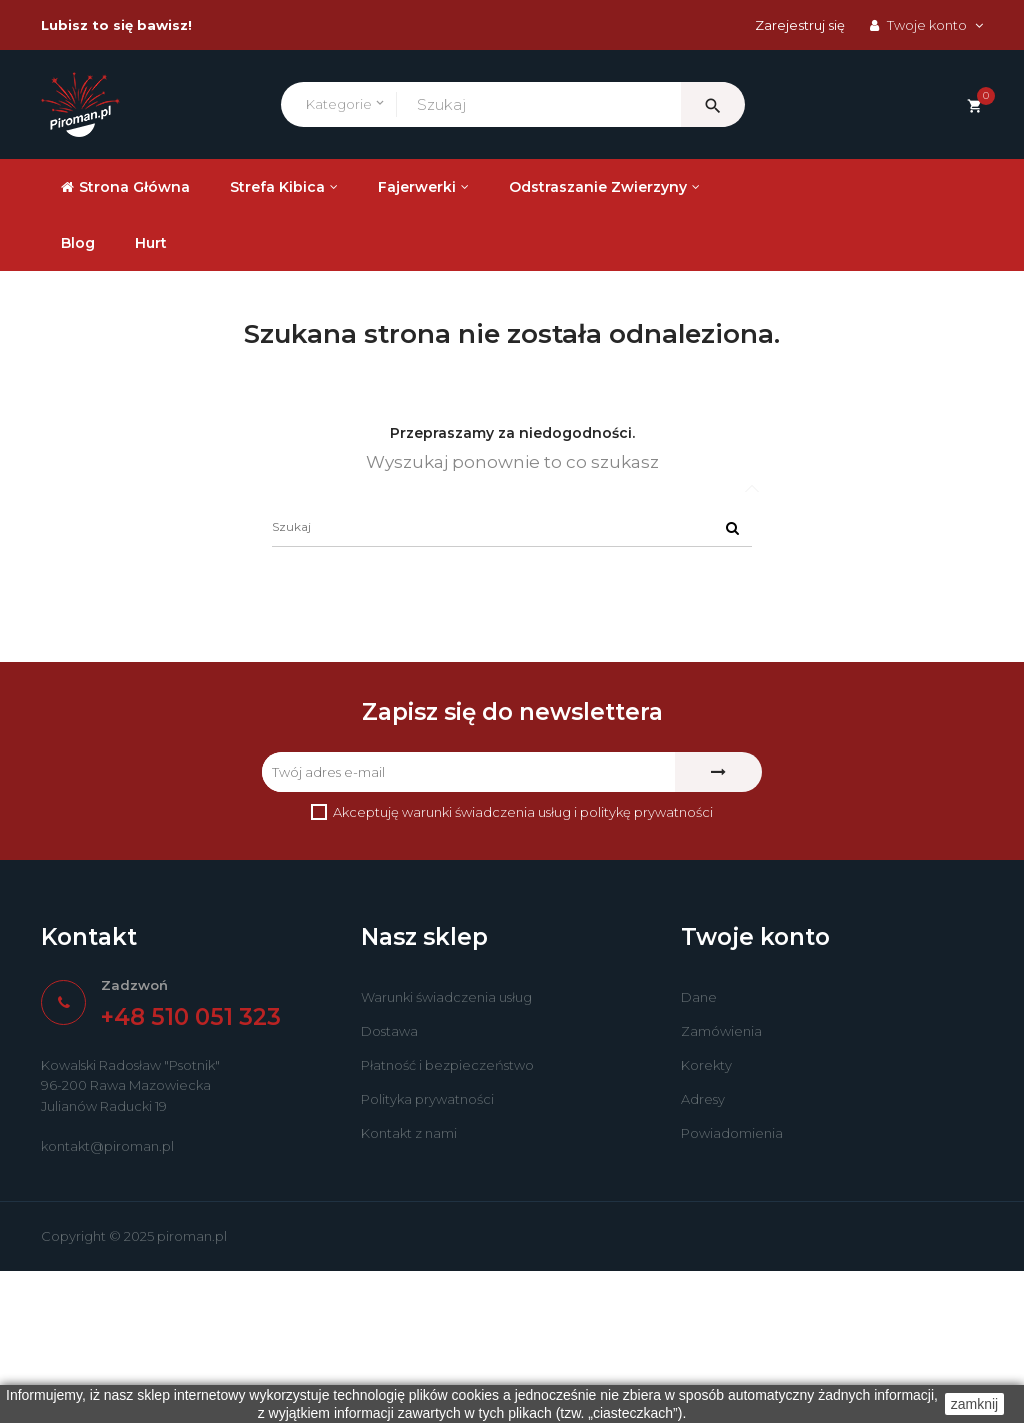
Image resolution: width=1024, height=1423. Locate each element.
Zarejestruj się (800, 25)
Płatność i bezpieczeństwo (447, 1218)
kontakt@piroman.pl (107, 1298)
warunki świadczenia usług (486, 964)
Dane (699, 1150)
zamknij (974, 1404)
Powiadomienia (732, 1286)
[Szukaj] (512, 679)
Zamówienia (721, 1184)
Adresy (703, 1252)
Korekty (706, 1218)
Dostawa (389, 1184)
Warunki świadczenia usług (446, 1150)
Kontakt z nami (409, 1286)
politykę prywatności (646, 964)
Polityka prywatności (427, 1252)
